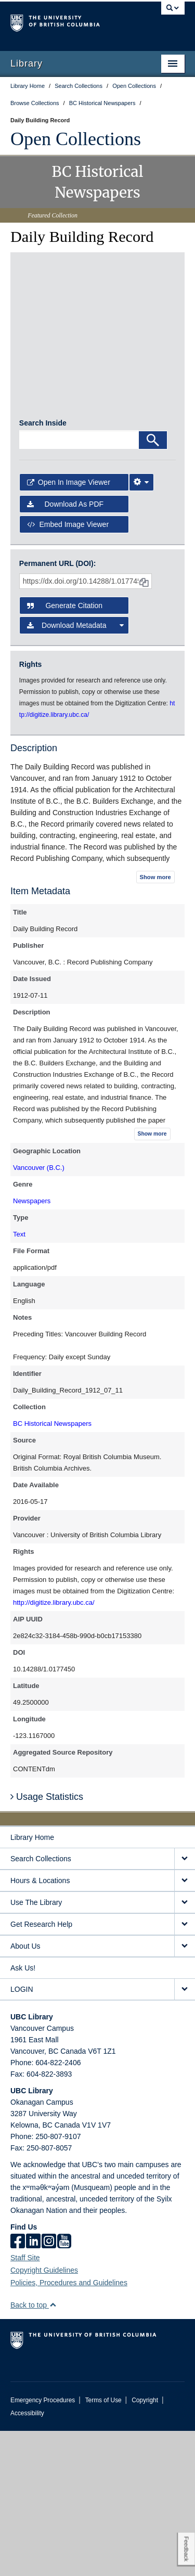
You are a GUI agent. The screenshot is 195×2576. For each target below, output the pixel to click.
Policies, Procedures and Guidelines (68, 2428)
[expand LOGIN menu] (184, 2134)
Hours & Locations (40, 2025)
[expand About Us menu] (184, 2091)
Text (19, 1379)
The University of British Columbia (71, 21)
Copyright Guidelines (44, 2415)
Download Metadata (75, 770)
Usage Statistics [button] (46, 1942)
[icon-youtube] (64, 2387)
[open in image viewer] (45, 298)
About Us (25, 2091)
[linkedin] (33, 2387)
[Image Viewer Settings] (141, 627)
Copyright (145, 2545)
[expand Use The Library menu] (184, 2047)
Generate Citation (64, 750)
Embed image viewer (68, 669)
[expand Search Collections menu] (184, 2004)
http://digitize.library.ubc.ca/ (54, 1747)
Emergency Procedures (42, 2545)
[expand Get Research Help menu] (184, 2069)
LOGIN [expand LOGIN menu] (21, 2134)
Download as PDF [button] (65, 650)
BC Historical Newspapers (52, 1569)
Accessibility (27, 2558)
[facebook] (17, 2387)
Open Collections (75, 138)
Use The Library (36, 2047)
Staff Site (25, 2403)
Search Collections (40, 2004)
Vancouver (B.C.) (38, 1313)
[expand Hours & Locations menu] (184, 2026)
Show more (155, 1022)
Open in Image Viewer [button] (68, 627)
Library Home (32, 1982)
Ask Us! (22, 2113)
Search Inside (43, 568)
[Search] (152, 585)
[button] (53, 2450)
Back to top (33, 2450)
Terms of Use (103, 2545)
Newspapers (31, 1346)
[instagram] (49, 2387)
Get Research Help (41, 2069)
